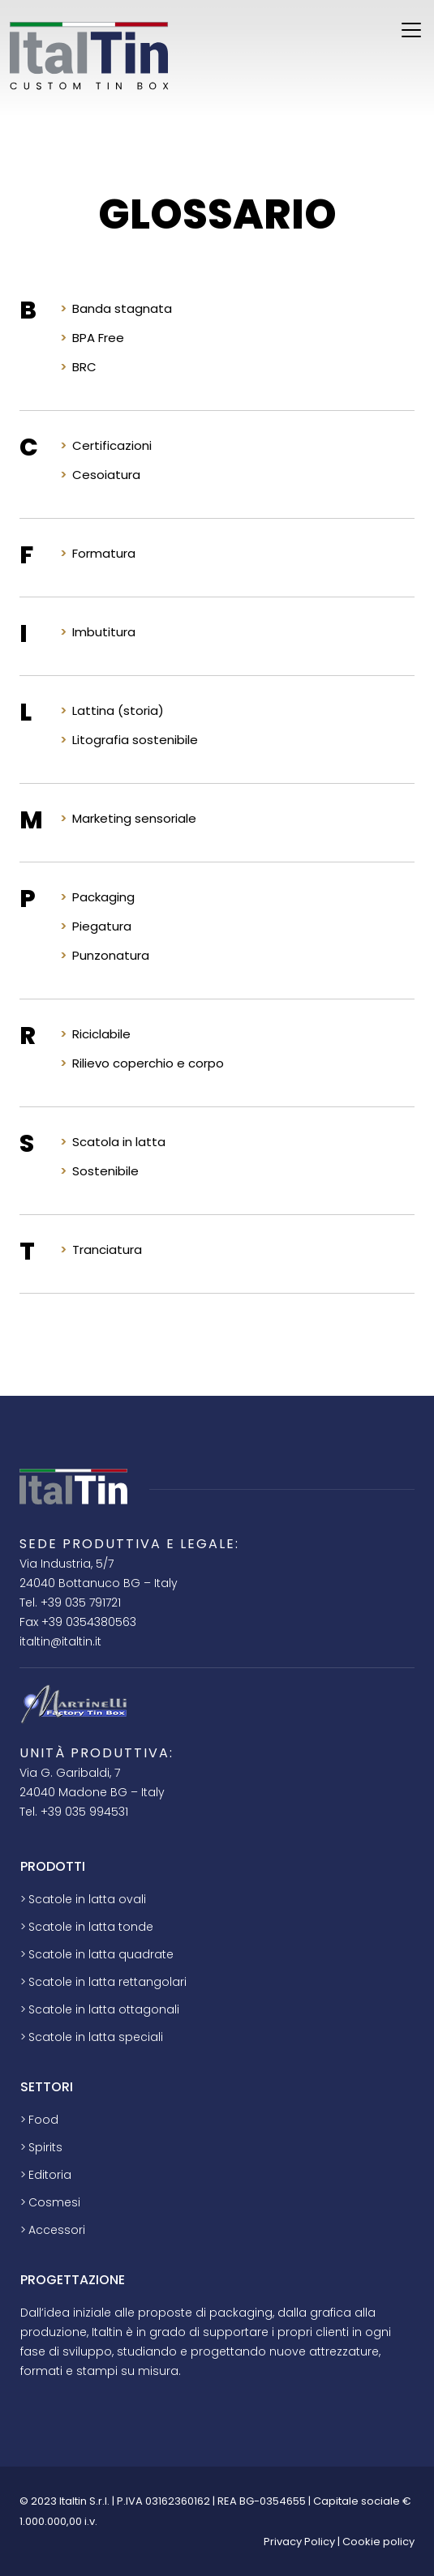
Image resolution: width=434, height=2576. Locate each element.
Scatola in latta (118, 1141)
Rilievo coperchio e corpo (148, 1063)
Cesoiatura (106, 474)
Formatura (103, 553)
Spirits (45, 2147)
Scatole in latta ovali (87, 1899)
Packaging (103, 896)
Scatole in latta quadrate (101, 1954)
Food (43, 2120)
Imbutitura (103, 631)
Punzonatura (110, 955)
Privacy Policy (299, 2541)
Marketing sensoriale (134, 818)
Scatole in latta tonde (90, 1927)
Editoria (49, 2175)
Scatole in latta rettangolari (107, 1982)
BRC (84, 366)
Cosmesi (54, 2202)
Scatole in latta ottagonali (103, 2009)
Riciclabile (101, 1033)
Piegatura (101, 926)
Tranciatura (107, 1249)
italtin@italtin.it (60, 1641)
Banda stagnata (122, 308)
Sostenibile (105, 1170)
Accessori (56, 2230)
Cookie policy (378, 2541)
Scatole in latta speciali (95, 2037)
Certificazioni (112, 445)
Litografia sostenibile (135, 739)
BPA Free (98, 337)
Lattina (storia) (118, 710)
